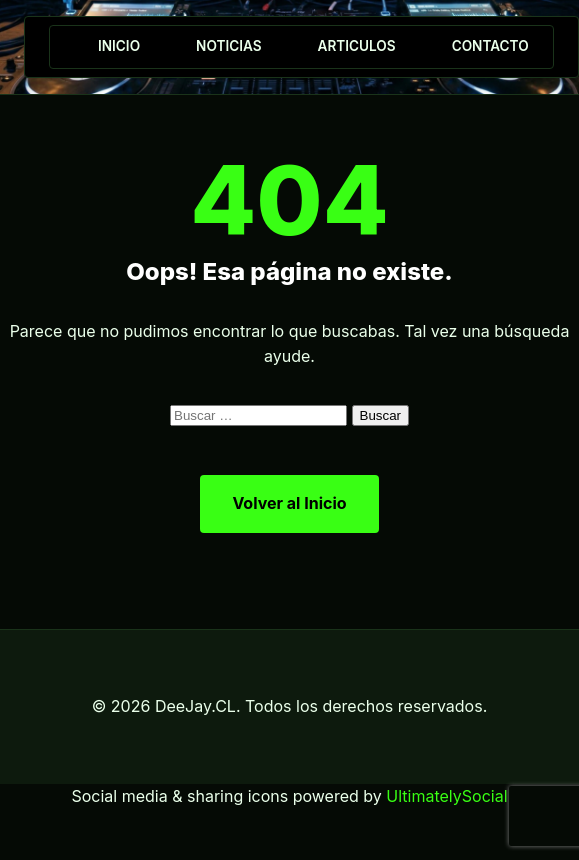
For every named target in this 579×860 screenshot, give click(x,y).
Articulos (357, 46)
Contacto (490, 46)
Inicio (119, 46)
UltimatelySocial (446, 796)
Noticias (228, 46)
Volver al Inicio (289, 503)
